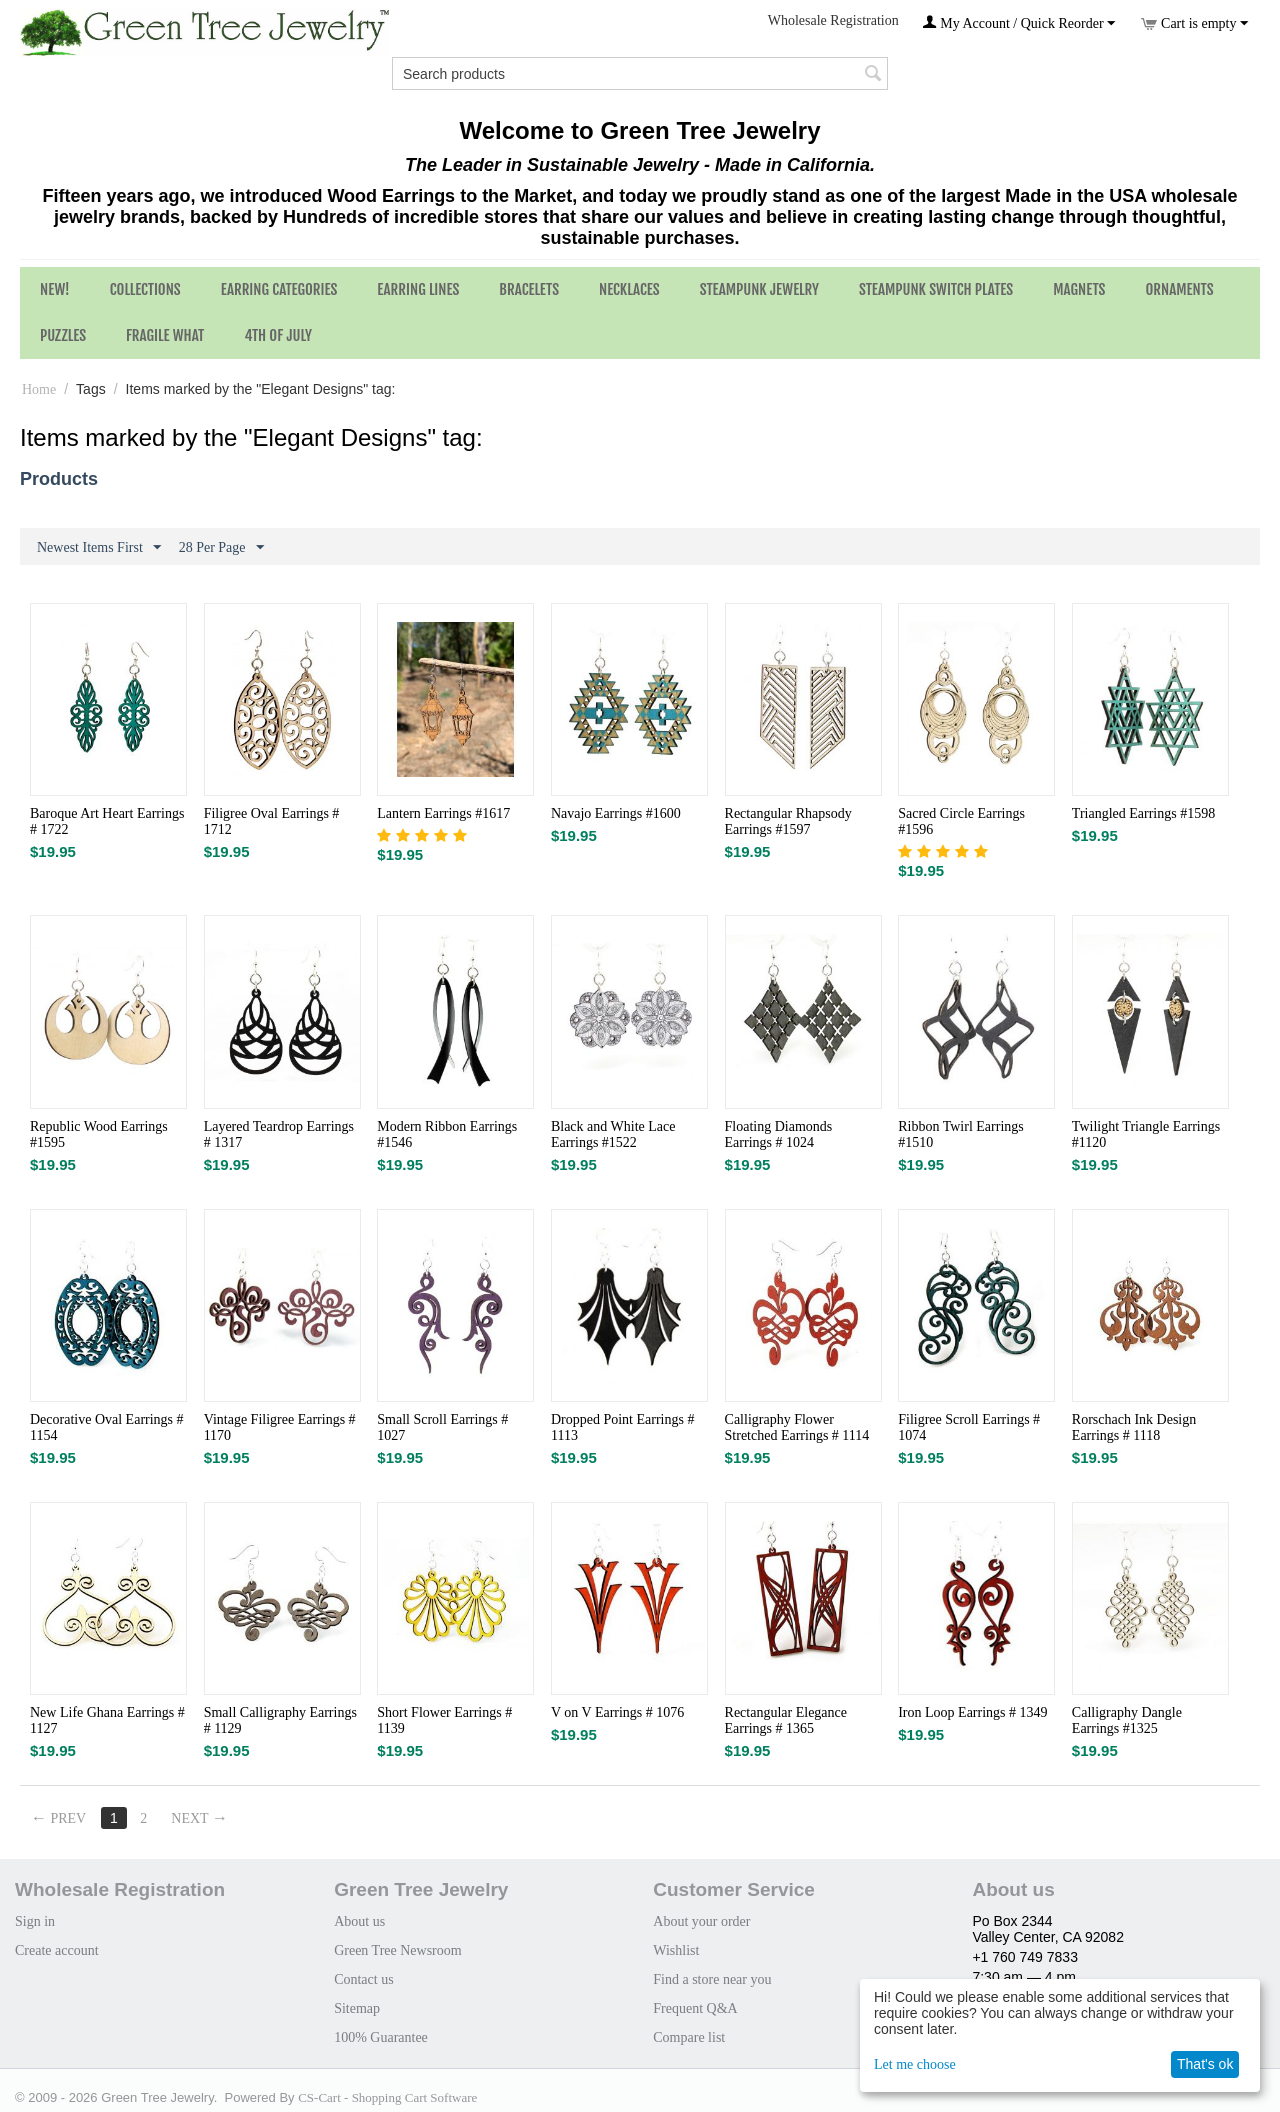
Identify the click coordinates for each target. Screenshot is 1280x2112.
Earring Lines (418, 289)
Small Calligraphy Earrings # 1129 (280, 1720)
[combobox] (640, 73)
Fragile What (165, 335)
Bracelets (529, 289)
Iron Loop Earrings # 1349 (972, 1712)
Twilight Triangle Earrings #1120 (1146, 1134)
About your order (701, 1921)
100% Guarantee (381, 2037)
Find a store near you (712, 1979)
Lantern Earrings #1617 (443, 813)
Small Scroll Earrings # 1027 (442, 1427)
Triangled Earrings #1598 (1143, 813)
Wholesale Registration (833, 20)
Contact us (364, 1979)
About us (359, 1921)
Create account (57, 1950)
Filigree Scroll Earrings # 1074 (969, 1427)
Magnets (1079, 289)
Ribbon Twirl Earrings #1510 (961, 1134)
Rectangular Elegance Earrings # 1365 (786, 1720)
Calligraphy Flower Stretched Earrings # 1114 (797, 1427)
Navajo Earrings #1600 (616, 813)
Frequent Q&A (695, 2008)
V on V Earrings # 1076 (617, 1712)
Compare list (689, 2037)
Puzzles (63, 335)
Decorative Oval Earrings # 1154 (107, 1427)
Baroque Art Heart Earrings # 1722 (107, 821)
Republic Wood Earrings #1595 (99, 1134)
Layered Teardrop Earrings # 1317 (279, 1134)
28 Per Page (221, 548)
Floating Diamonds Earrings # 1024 (779, 1134)
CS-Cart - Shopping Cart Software (387, 2097)
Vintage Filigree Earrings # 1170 (280, 1427)
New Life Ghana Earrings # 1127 (107, 1720)
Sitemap (357, 2008)
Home (39, 389)
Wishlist (676, 1950)
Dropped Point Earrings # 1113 (622, 1427)
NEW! (55, 289)
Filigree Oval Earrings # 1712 (272, 821)
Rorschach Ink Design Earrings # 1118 (1134, 1427)
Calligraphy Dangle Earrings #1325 (1127, 1720)
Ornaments (1179, 289)
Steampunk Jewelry (759, 289)
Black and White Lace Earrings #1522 (613, 1134)
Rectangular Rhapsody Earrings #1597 (788, 821)
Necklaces (629, 289)
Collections (145, 289)
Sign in (35, 1921)
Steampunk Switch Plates (936, 289)
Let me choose (915, 2064)
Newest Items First (99, 548)
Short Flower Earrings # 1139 (444, 1720)
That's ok (1205, 2064)
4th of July (278, 335)
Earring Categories (279, 289)
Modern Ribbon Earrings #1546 (447, 1134)
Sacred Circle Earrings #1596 (961, 821)
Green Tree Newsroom (398, 1950)
